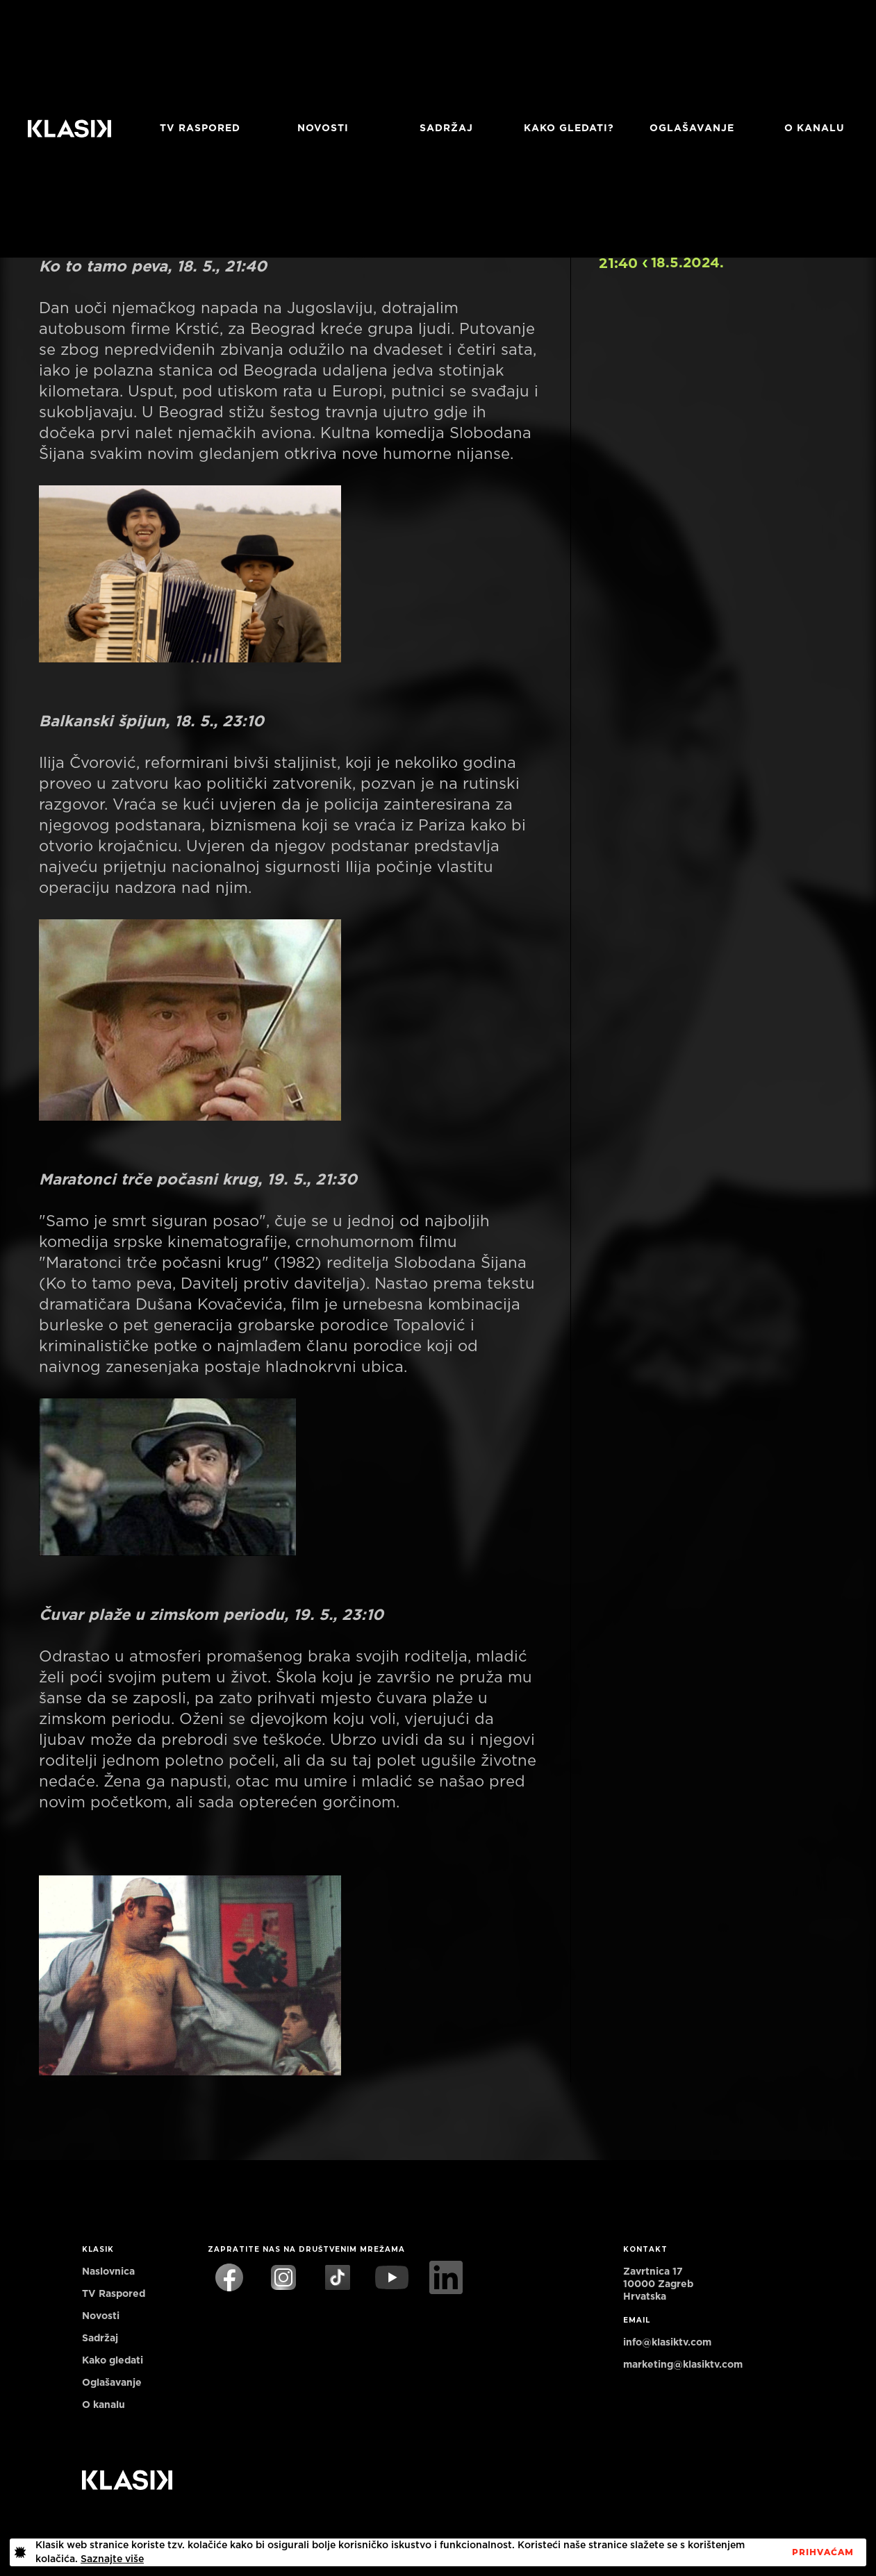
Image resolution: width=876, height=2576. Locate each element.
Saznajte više (112, 2559)
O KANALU (814, 128)
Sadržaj (446, 128)
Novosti (323, 128)
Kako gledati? (569, 128)
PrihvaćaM (823, 2552)
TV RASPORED (200, 128)
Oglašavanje (692, 128)
